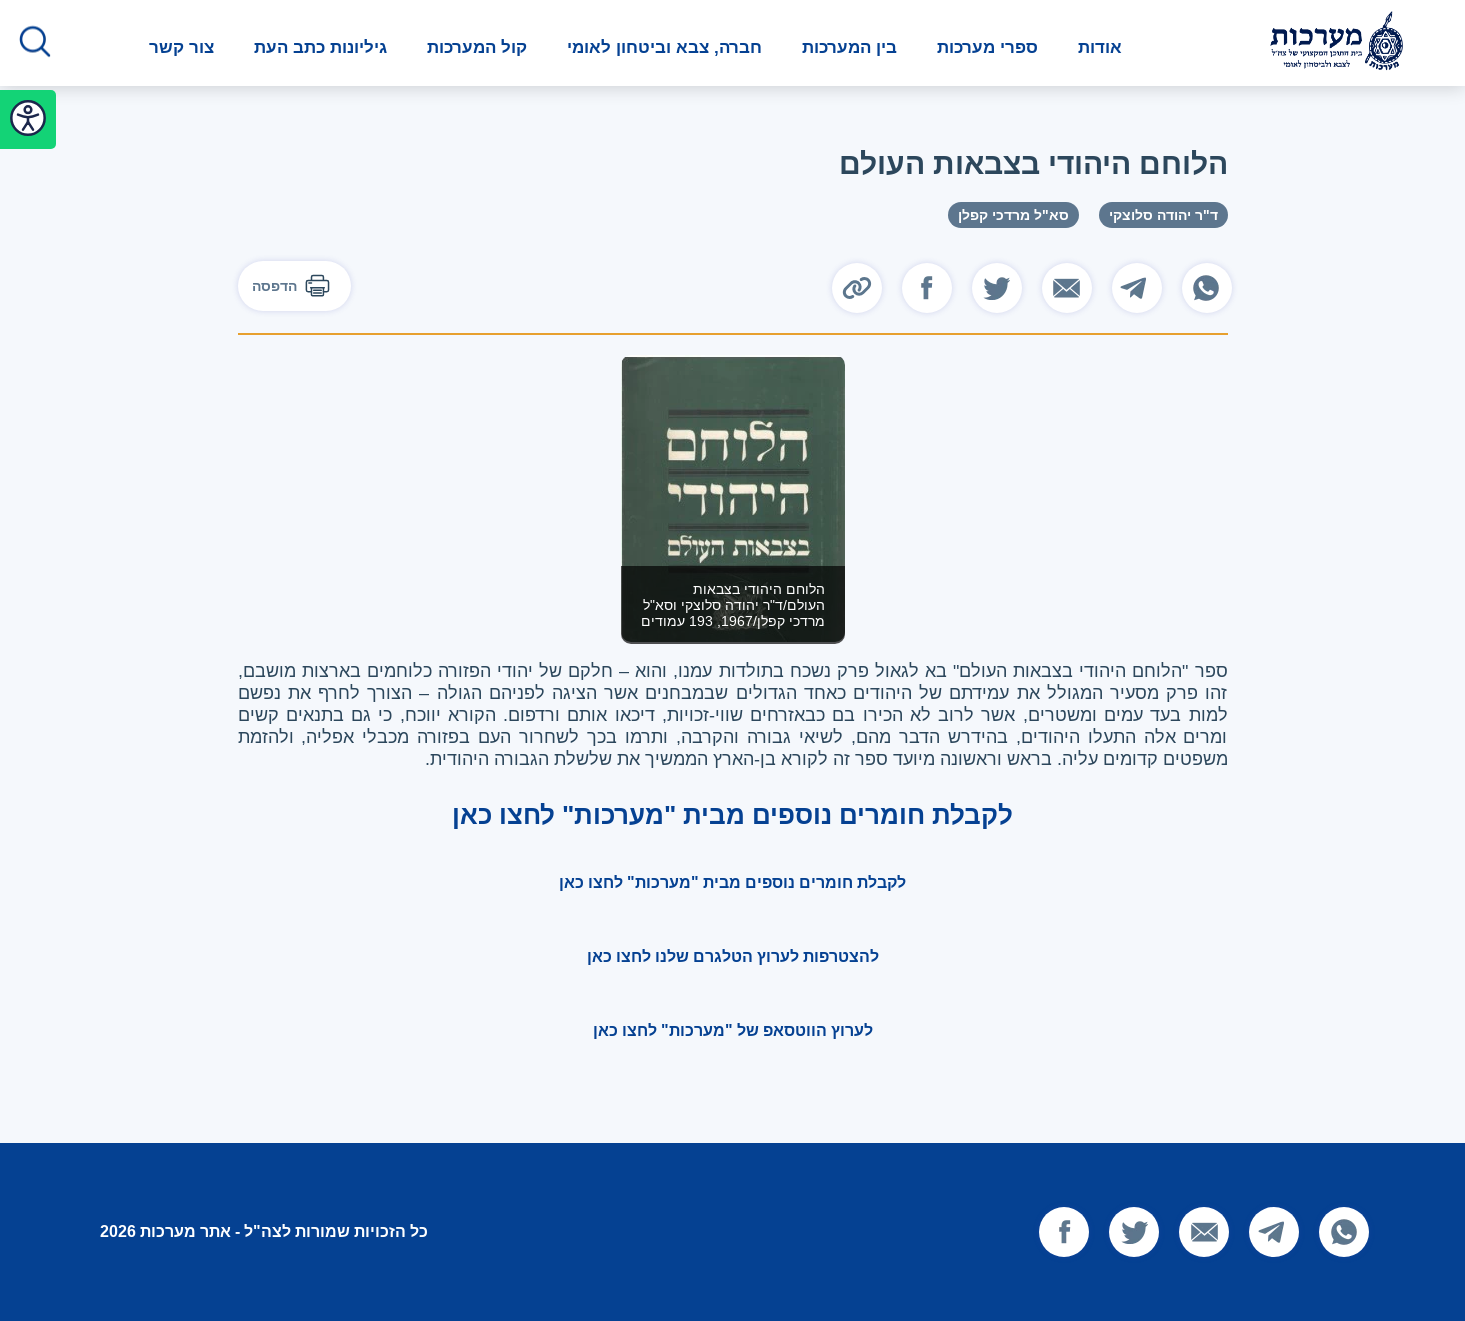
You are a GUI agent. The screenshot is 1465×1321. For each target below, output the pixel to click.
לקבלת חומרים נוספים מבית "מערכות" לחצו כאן (732, 882)
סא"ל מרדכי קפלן (1013, 215)
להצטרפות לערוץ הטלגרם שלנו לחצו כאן (733, 956)
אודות (1100, 47)
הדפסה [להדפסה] (294, 286)
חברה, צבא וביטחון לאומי (664, 47)
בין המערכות (849, 47)
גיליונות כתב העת (320, 47)
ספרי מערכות (987, 47)
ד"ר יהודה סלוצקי (1163, 215)
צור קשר (181, 47)
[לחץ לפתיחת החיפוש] (35, 43)
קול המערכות (477, 47)
